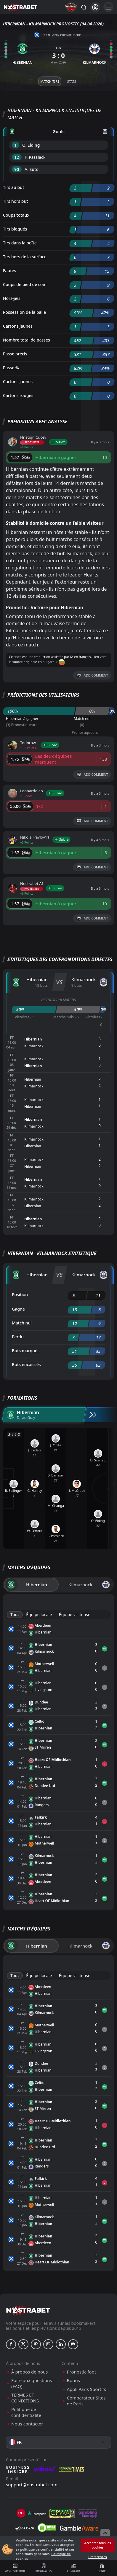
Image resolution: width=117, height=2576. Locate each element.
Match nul (22, 1323)
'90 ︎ (16, 169)
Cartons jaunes (18, 326)
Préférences (97, 2556)
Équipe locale (39, 1614)
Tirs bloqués (15, 229)
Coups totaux (16, 215)
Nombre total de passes (26, 340)
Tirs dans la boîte (20, 243)
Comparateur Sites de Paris (86, 2401)
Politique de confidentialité (26, 2412)
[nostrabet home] (28, 2310)
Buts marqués (25, 1350)
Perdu (18, 1337)
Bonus (102, 2568)
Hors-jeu (11, 298)
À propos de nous (29, 2372)
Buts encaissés (26, 1364)
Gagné (18, 1309)
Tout (14, 1614)
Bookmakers (43, 2568)
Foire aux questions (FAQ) (31, 2383)
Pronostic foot (15, 2568)
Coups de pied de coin (25, 284)
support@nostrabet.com (31, 2484)
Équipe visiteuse (74, 1614)
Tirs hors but (15, 201)
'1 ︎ (15, 145)
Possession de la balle (24, 312)
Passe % (11, 367)
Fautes (9, 270)
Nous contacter (27, 2424)
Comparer (73, 2568)
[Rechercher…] (83, 7)
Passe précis (15, 354)
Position (20, 1294)
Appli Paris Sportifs (86, 2389)
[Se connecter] (95, 7)
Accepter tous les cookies (97, 2545)
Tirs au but (13, 187)
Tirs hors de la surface (25, 256)
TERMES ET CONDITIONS (25, 2398)
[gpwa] (62, 2513)
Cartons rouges (18, 395)
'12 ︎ (16, 157)
